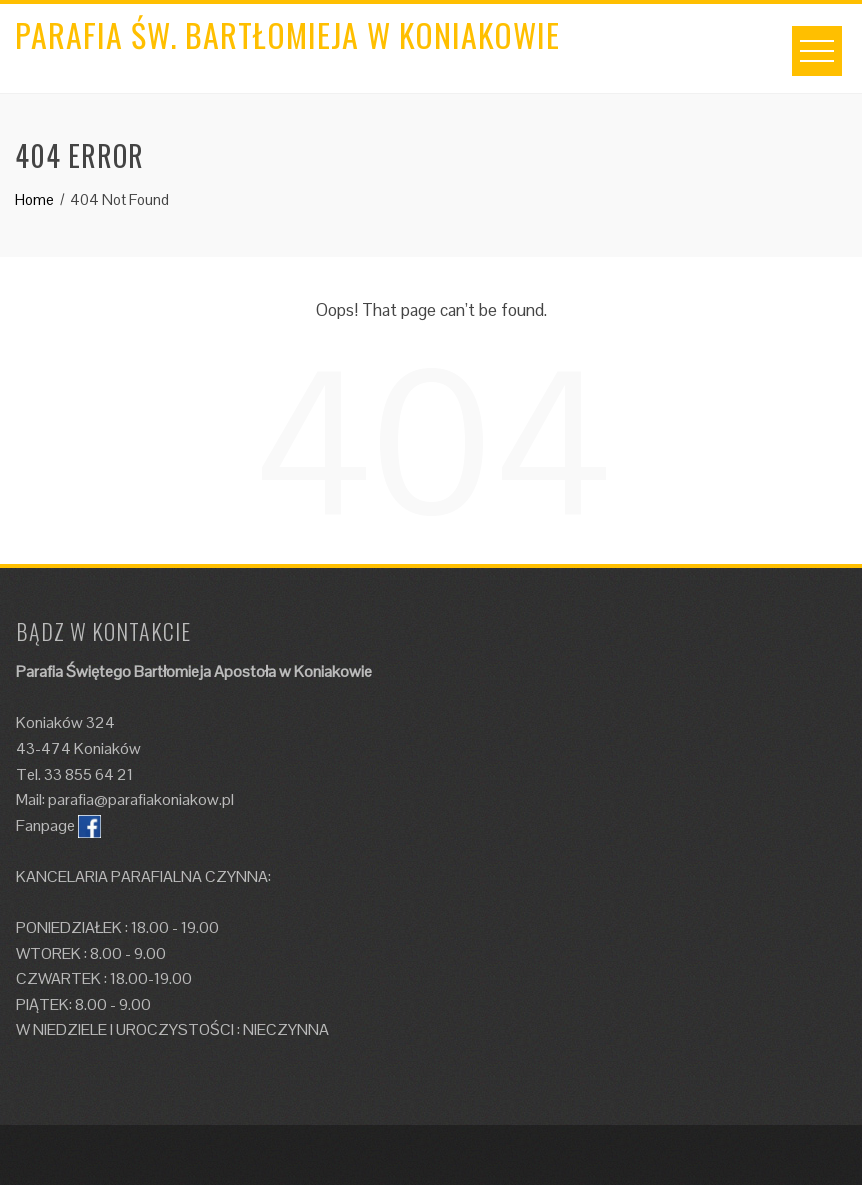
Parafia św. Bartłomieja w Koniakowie (287, 34)
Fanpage (45, 825)
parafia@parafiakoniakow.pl (141, 799)
